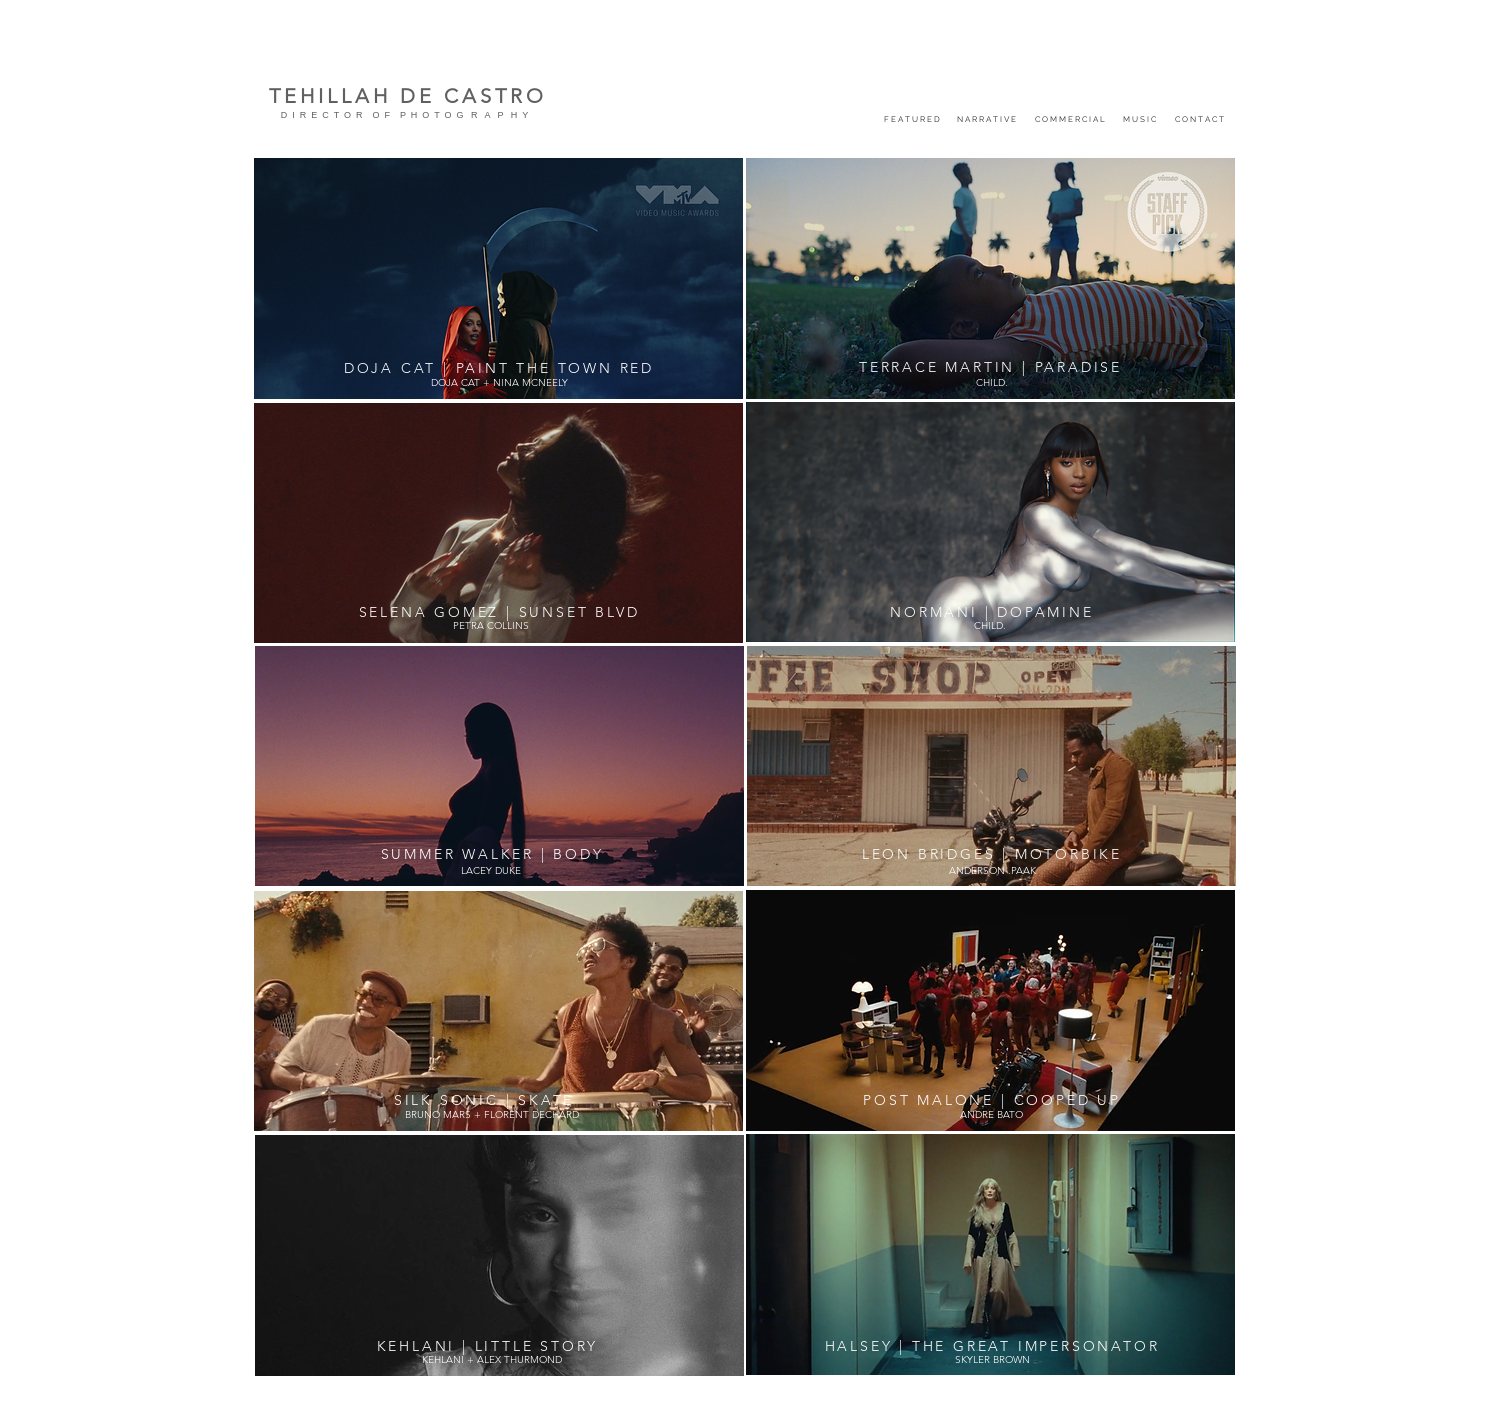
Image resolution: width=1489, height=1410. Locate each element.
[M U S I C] (1139, 118)
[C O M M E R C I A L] (1070, 118)
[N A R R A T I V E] (987, 118)
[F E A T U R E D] (912, 118)
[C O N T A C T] (1199, 118)
